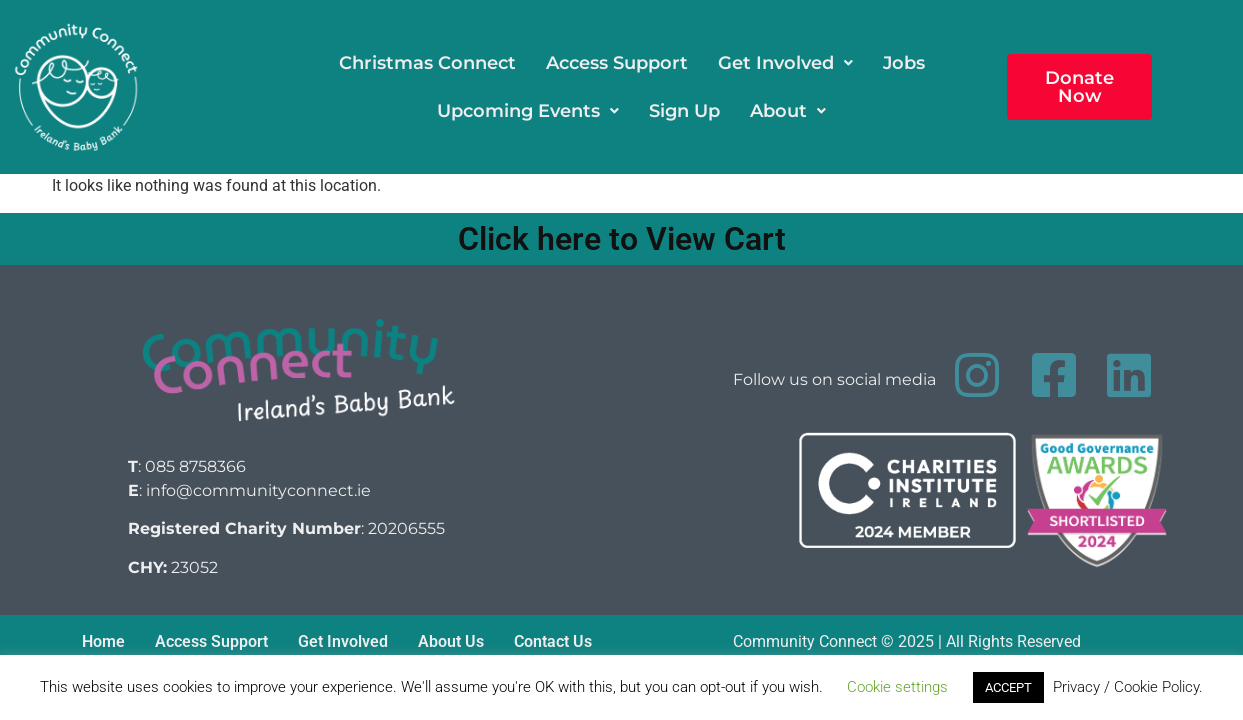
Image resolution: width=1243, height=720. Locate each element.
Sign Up (684, 111)
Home (103, 641)
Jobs (904, 63)
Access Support (617, 63)
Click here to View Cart (622, 239)
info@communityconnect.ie (258, 490)
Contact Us (553, 641)
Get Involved (785, 63)
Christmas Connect (427, 63)
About (788, 111)
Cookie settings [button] (897, 687)
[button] (785, 63)
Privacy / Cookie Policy (1126, 687)
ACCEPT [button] (1008, 687)
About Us (451, 641)
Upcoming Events (528, 111)
